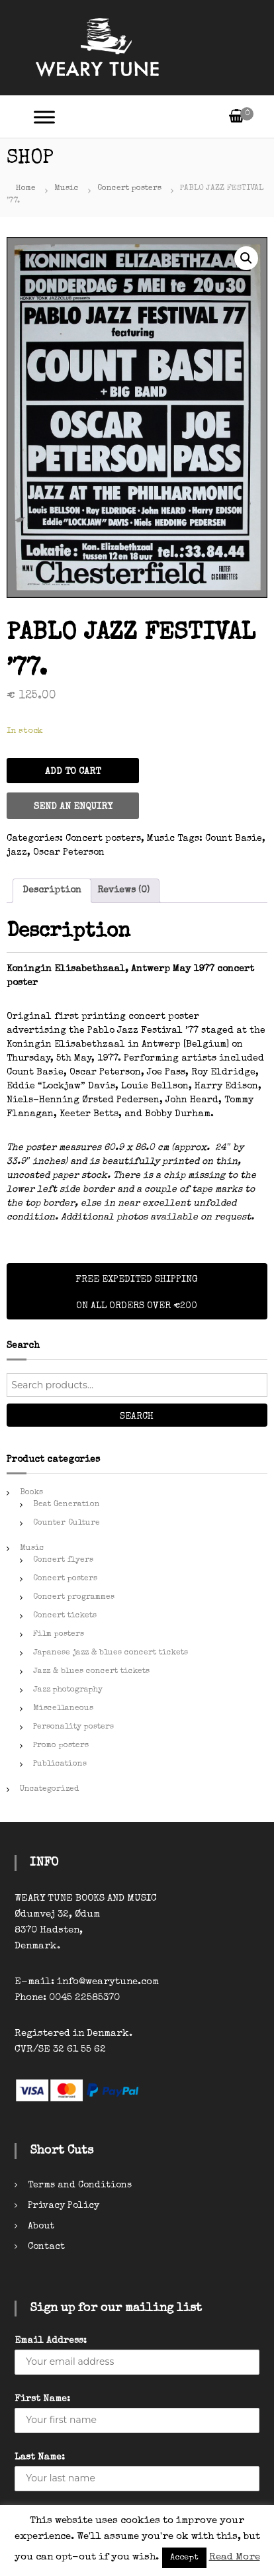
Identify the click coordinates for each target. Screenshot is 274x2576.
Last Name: (40, 2457)
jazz (17, 852)
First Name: (42, 2399)
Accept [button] (184, 2557)
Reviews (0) (123, 890)
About (41, 2226)
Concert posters (129, 189)
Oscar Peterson (69, 852)
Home (26, 189)
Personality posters (73, 1727)
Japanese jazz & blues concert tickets (110, 1653)
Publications (60, 1764)
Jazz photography (68, 1690)
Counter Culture (66, 1523)
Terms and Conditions (80, 2185)
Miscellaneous (63, 1709)
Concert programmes (73, 1597)
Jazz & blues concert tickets (91, 1672)
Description (52, 890)
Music (66, 189)
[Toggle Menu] (44, 117)
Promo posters (61, 1746)
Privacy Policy (63, 2206)
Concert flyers (63, 1560)
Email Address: (51, 2341)
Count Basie (233, 838)
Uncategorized (49, 1789)
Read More (234, 2557)
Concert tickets (65, 1616)
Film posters (58, 1635)
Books (31, 1493)
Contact (46, 2247)
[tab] (52, 891)
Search (137, 1416)
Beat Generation (66, 1505)
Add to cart (73, 772)
